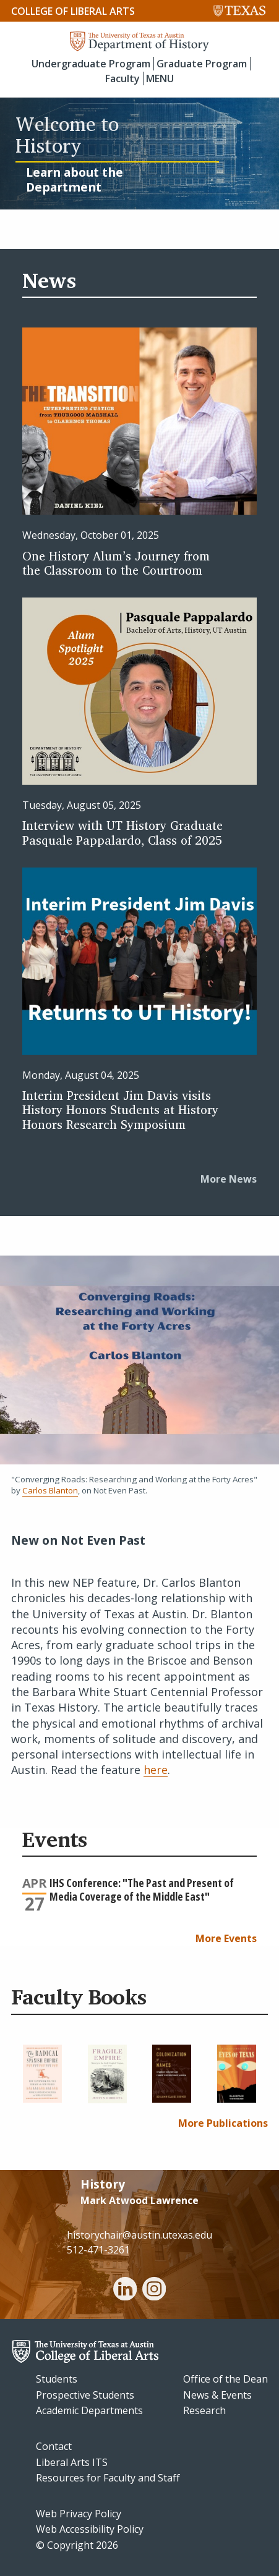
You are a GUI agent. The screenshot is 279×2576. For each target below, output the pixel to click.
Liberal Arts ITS (72, 2462)
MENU (160, 78)
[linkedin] (125, 2290)
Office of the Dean (225, 2379)
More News (228, 1179)
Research (204, 2410)
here (156, 1769)
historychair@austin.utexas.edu (139, 2235)
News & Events (217, 2395)
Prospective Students (85, 2395)
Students (56, 2379)
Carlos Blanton (50, 1490)
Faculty (122, 78)
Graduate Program (202, 63)
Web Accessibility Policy (90, 2529)
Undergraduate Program (91, 63)
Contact (54, 2446)
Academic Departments (89, 2410)
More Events (226, 1938)
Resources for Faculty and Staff (108, 2478)
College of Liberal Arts (73, 11)
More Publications (223, 2123)
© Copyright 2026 (77, 2545)
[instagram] (154, 2290)
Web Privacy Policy (78, 2513)
